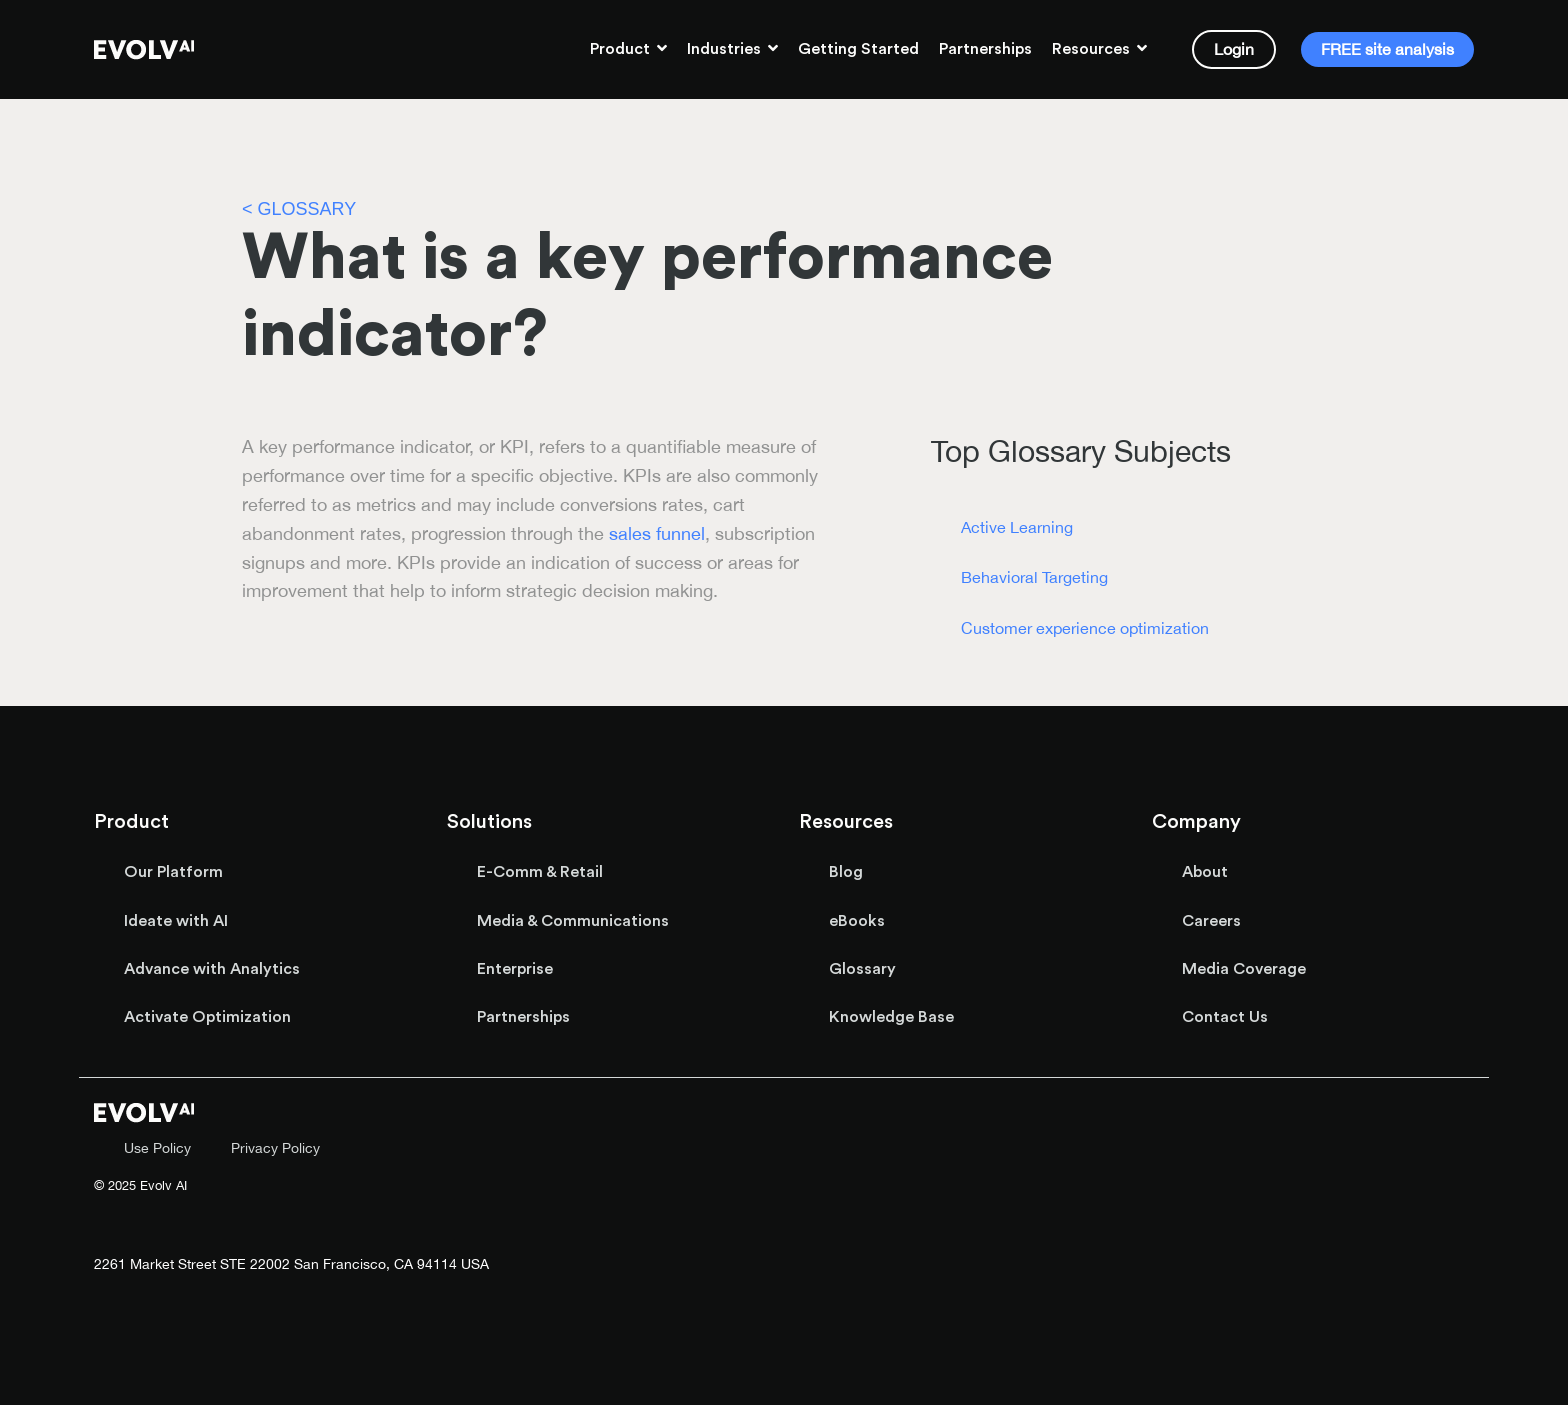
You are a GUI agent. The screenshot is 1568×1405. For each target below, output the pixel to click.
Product (622, 49)
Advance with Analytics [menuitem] (212, 969)
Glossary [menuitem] (862, 969)
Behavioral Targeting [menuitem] (1034, 577)
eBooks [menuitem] (857, 921)
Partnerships (985, 49)
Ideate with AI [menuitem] (176, 921)
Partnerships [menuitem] (523, 1017)
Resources (1093, 49)
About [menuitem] (1205, 872)
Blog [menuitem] (846, 872)
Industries (726, 49)
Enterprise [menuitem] (515, 969)
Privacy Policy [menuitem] (275, 1147)
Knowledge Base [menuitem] (891, 1017)
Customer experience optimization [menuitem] (1085, 628)
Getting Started (858, 49)
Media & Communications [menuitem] (573, 921)
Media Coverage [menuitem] (1244, 969)
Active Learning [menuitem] (1017, 527)
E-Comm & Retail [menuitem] (540, 872)
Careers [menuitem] (1211, 921)
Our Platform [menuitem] (173, 872)
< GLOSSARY (299, 209)
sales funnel (657, 533)
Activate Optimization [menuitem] (207, 1017)
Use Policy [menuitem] (157, 1147)
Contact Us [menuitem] (1225, 1017)
